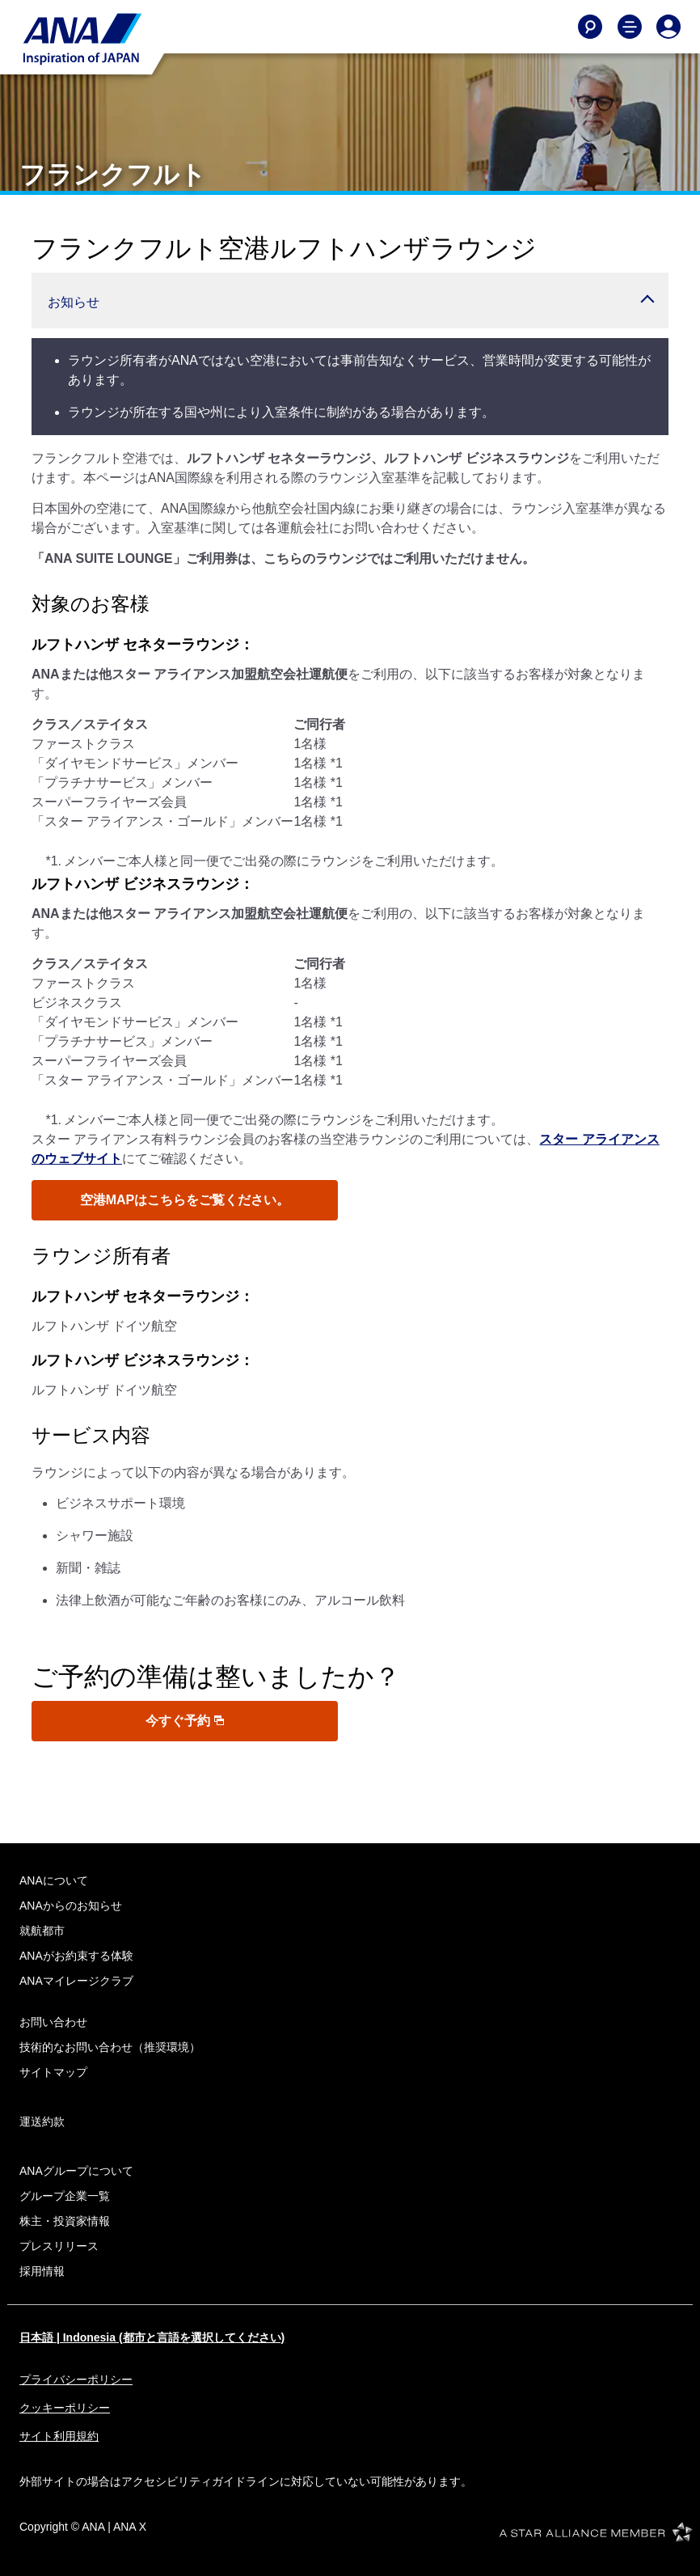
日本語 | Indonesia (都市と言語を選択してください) (152, 2337)
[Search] (590, 27)
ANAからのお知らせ (70, 1905)
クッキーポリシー (64, 2407)
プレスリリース (59, 2246)
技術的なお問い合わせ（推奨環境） (109, 2047)
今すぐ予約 (184, 1721)
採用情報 (42, 2271)
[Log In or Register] (668, 27)
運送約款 (42, 2121)
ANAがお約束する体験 (76, 1955)
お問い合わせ (53, 2022)
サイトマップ (53, 2072)
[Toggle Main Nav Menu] (630, 27)
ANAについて (53, 1880)
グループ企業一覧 (64, 2195)
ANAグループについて (76, 2170)
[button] (350, 300)
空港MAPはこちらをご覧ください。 (185, 1200)
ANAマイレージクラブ (76, 1980)
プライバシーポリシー (76, 2379)
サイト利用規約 (59, 2436)
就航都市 (42, 1930)
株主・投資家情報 (64, 2220)
